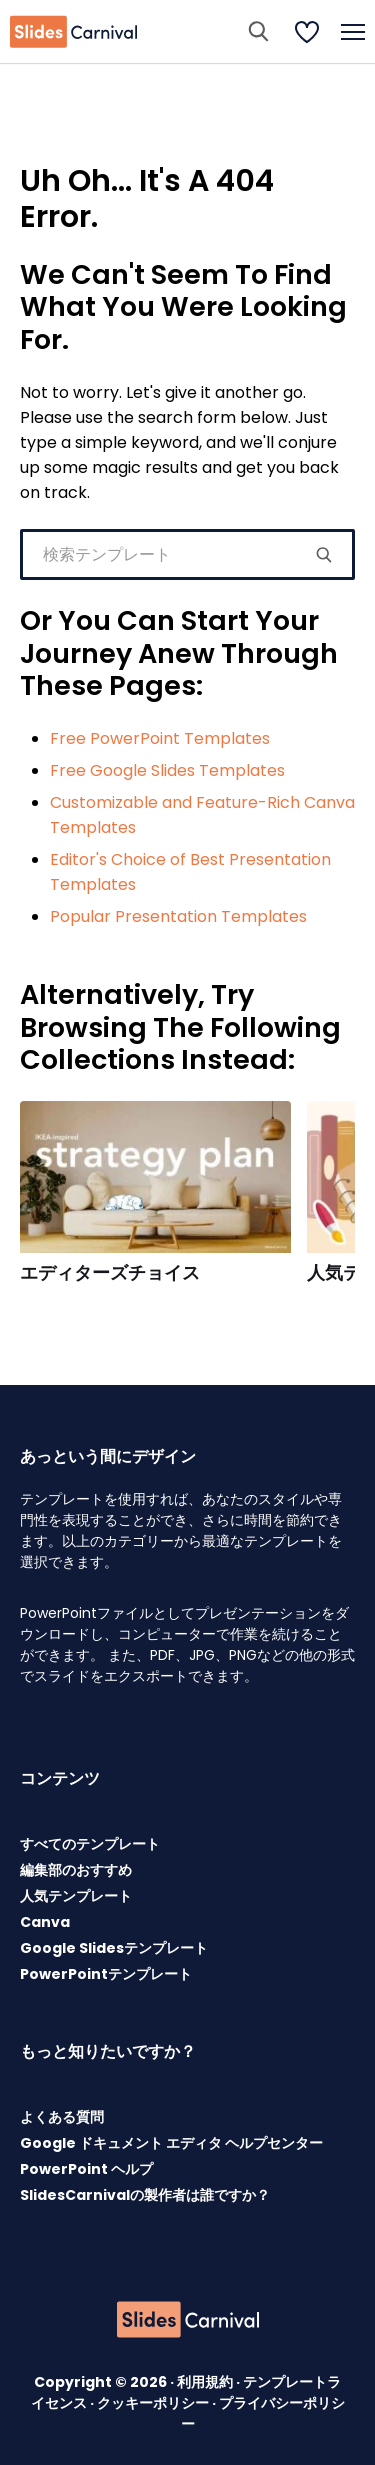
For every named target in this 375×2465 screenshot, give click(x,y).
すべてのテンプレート (90, 1844)
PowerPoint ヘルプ (86, 2169)
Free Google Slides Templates (167, 770)
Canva (45, 1922)
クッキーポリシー (154, 2403)
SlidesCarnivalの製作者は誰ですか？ (145, 2195)
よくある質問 (62, 2117)
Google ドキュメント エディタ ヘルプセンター (171, 2143)
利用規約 (206, 2382)
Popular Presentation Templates (178, 916)
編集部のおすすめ (76, 1870)
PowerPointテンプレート (106, 1974)
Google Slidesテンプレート (114, 1948)
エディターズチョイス (110, 1273)
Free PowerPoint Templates (160, 738)
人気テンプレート (76, 1896)
